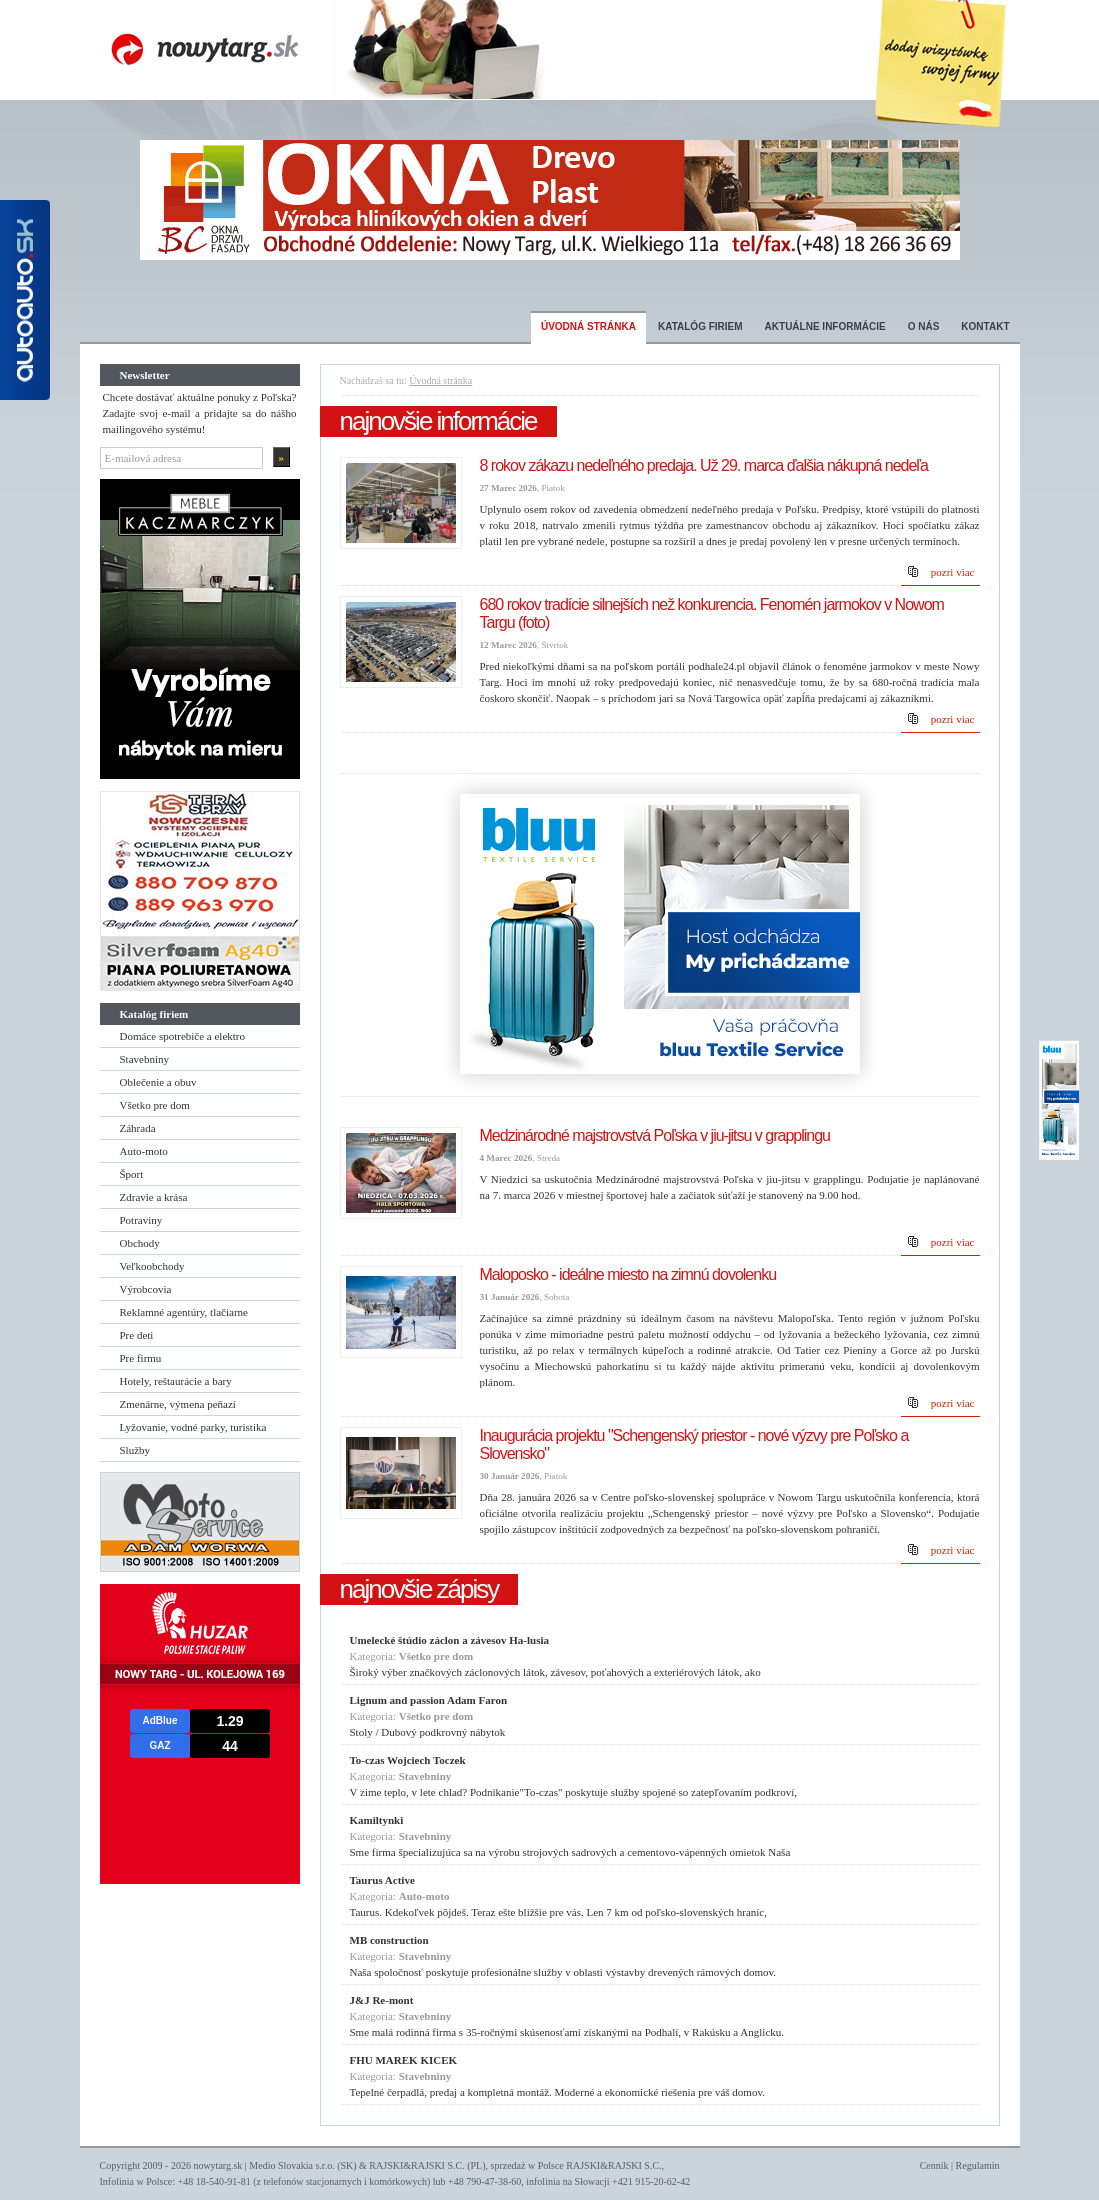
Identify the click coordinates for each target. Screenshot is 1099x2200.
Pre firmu (141, 1358)
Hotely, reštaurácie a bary (176, 1381)
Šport (132, 1174)
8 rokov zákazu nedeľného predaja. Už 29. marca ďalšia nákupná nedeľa (704, 465)
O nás (924, 326)
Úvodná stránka (588, 326)
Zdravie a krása (154, 1197)
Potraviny (141, 1220)
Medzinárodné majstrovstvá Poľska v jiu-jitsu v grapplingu (655, 1135)
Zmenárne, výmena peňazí (178, 1404)
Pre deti (137, 1335)
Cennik (934, 2165)
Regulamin (978, 2165)
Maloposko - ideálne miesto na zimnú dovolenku (628, 1274)
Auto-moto (144, 1151)
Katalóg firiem (700, 326)
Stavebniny (145, 1059)
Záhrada (138, 1128)
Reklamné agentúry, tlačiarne (184, 1312)
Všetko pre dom (155, 1105)
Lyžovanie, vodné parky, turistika (193, 1427)
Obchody (140, 1243)
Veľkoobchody (152, 1266)
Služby (135, 1450)
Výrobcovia (146, 1289)
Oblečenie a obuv (158, 1082)
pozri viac (953, 572)
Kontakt (985, 326)
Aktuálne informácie (825, 326)
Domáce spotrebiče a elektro (183, 1036)
